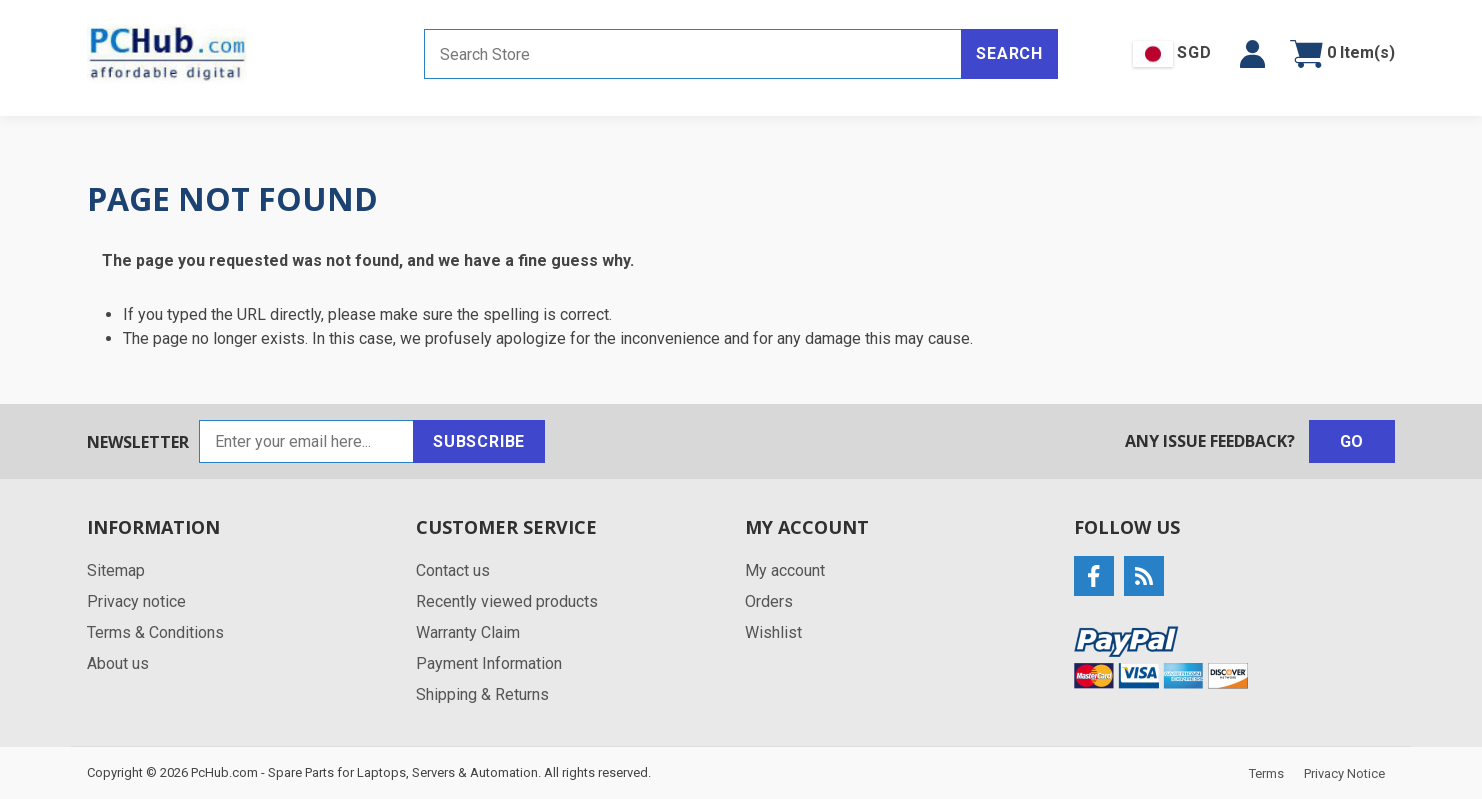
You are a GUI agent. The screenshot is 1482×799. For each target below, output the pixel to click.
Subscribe (479, 441)
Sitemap (116, 570)
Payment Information (489, 663)
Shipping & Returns (482, 694)
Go (1352, 441)
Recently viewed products (507, 601)
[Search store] (693, 54)
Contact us (453, 570)
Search (1009, 53)
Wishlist (773, 632)
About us (118, 663)
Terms (1266, 773)
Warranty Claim (468, 632)
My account (785, 570)
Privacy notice (136, 601)
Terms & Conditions (155, 632)
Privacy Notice (1344, 773)
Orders (769, 601)
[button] (1252, 54)
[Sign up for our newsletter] (306, 441)
